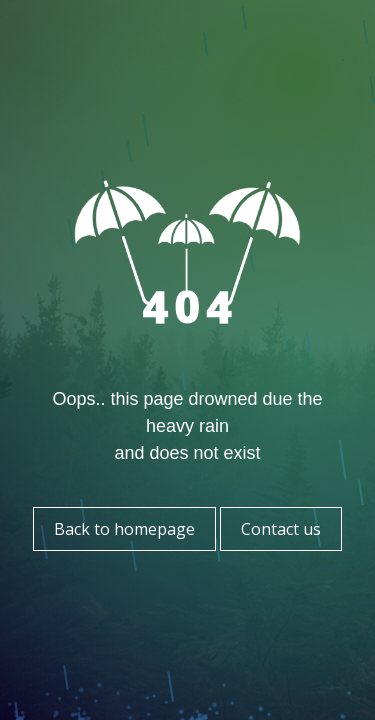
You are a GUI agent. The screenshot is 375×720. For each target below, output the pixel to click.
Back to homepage (124, 529)
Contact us (281, 529)
